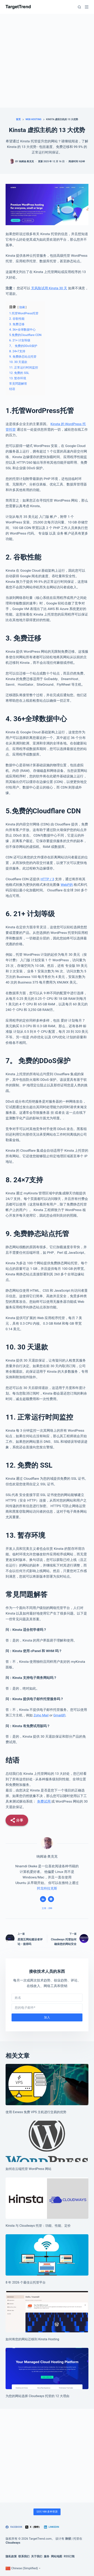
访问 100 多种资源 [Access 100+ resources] (47, 2511)
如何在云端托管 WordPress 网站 (28, 2169)
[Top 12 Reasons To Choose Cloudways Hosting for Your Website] (47, 2368)
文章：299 (47, 1908)
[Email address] (47, 2007)
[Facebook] (14, 2527)
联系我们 (23, 2556)
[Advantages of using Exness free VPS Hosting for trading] (47, 2084)
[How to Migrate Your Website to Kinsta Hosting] (47, 2311)
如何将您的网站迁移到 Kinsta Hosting (32, 2339)
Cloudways (13, 2542)
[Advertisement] (47, 61)
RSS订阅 (69, 2556)
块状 (68, 2538)
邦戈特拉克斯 (47, 1888)
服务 (46, 2556)
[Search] (79, 7)
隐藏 (22, 307)
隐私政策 (11, 2556)
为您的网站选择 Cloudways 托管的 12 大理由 (37, 2396)
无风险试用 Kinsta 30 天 (49, 288)
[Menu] (86, 7)
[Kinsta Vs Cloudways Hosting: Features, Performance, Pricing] (47, 2198)
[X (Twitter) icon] (51, 1899)
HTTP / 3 (47, 879)
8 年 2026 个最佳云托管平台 (26, 2282)
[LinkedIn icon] (43, 1899)
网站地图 (56, 2556)
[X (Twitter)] (33, 2527)
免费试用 (44, 1801)
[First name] (47, 1998)
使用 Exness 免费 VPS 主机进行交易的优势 (36, 2112)
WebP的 (67, 885)
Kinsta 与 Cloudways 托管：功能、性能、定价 (38, 2226)
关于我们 (36, 2556)
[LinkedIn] (51, 2527)
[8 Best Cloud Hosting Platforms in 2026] (47, 2255)
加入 (47, 2017)
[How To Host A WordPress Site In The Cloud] (47, 2141)
